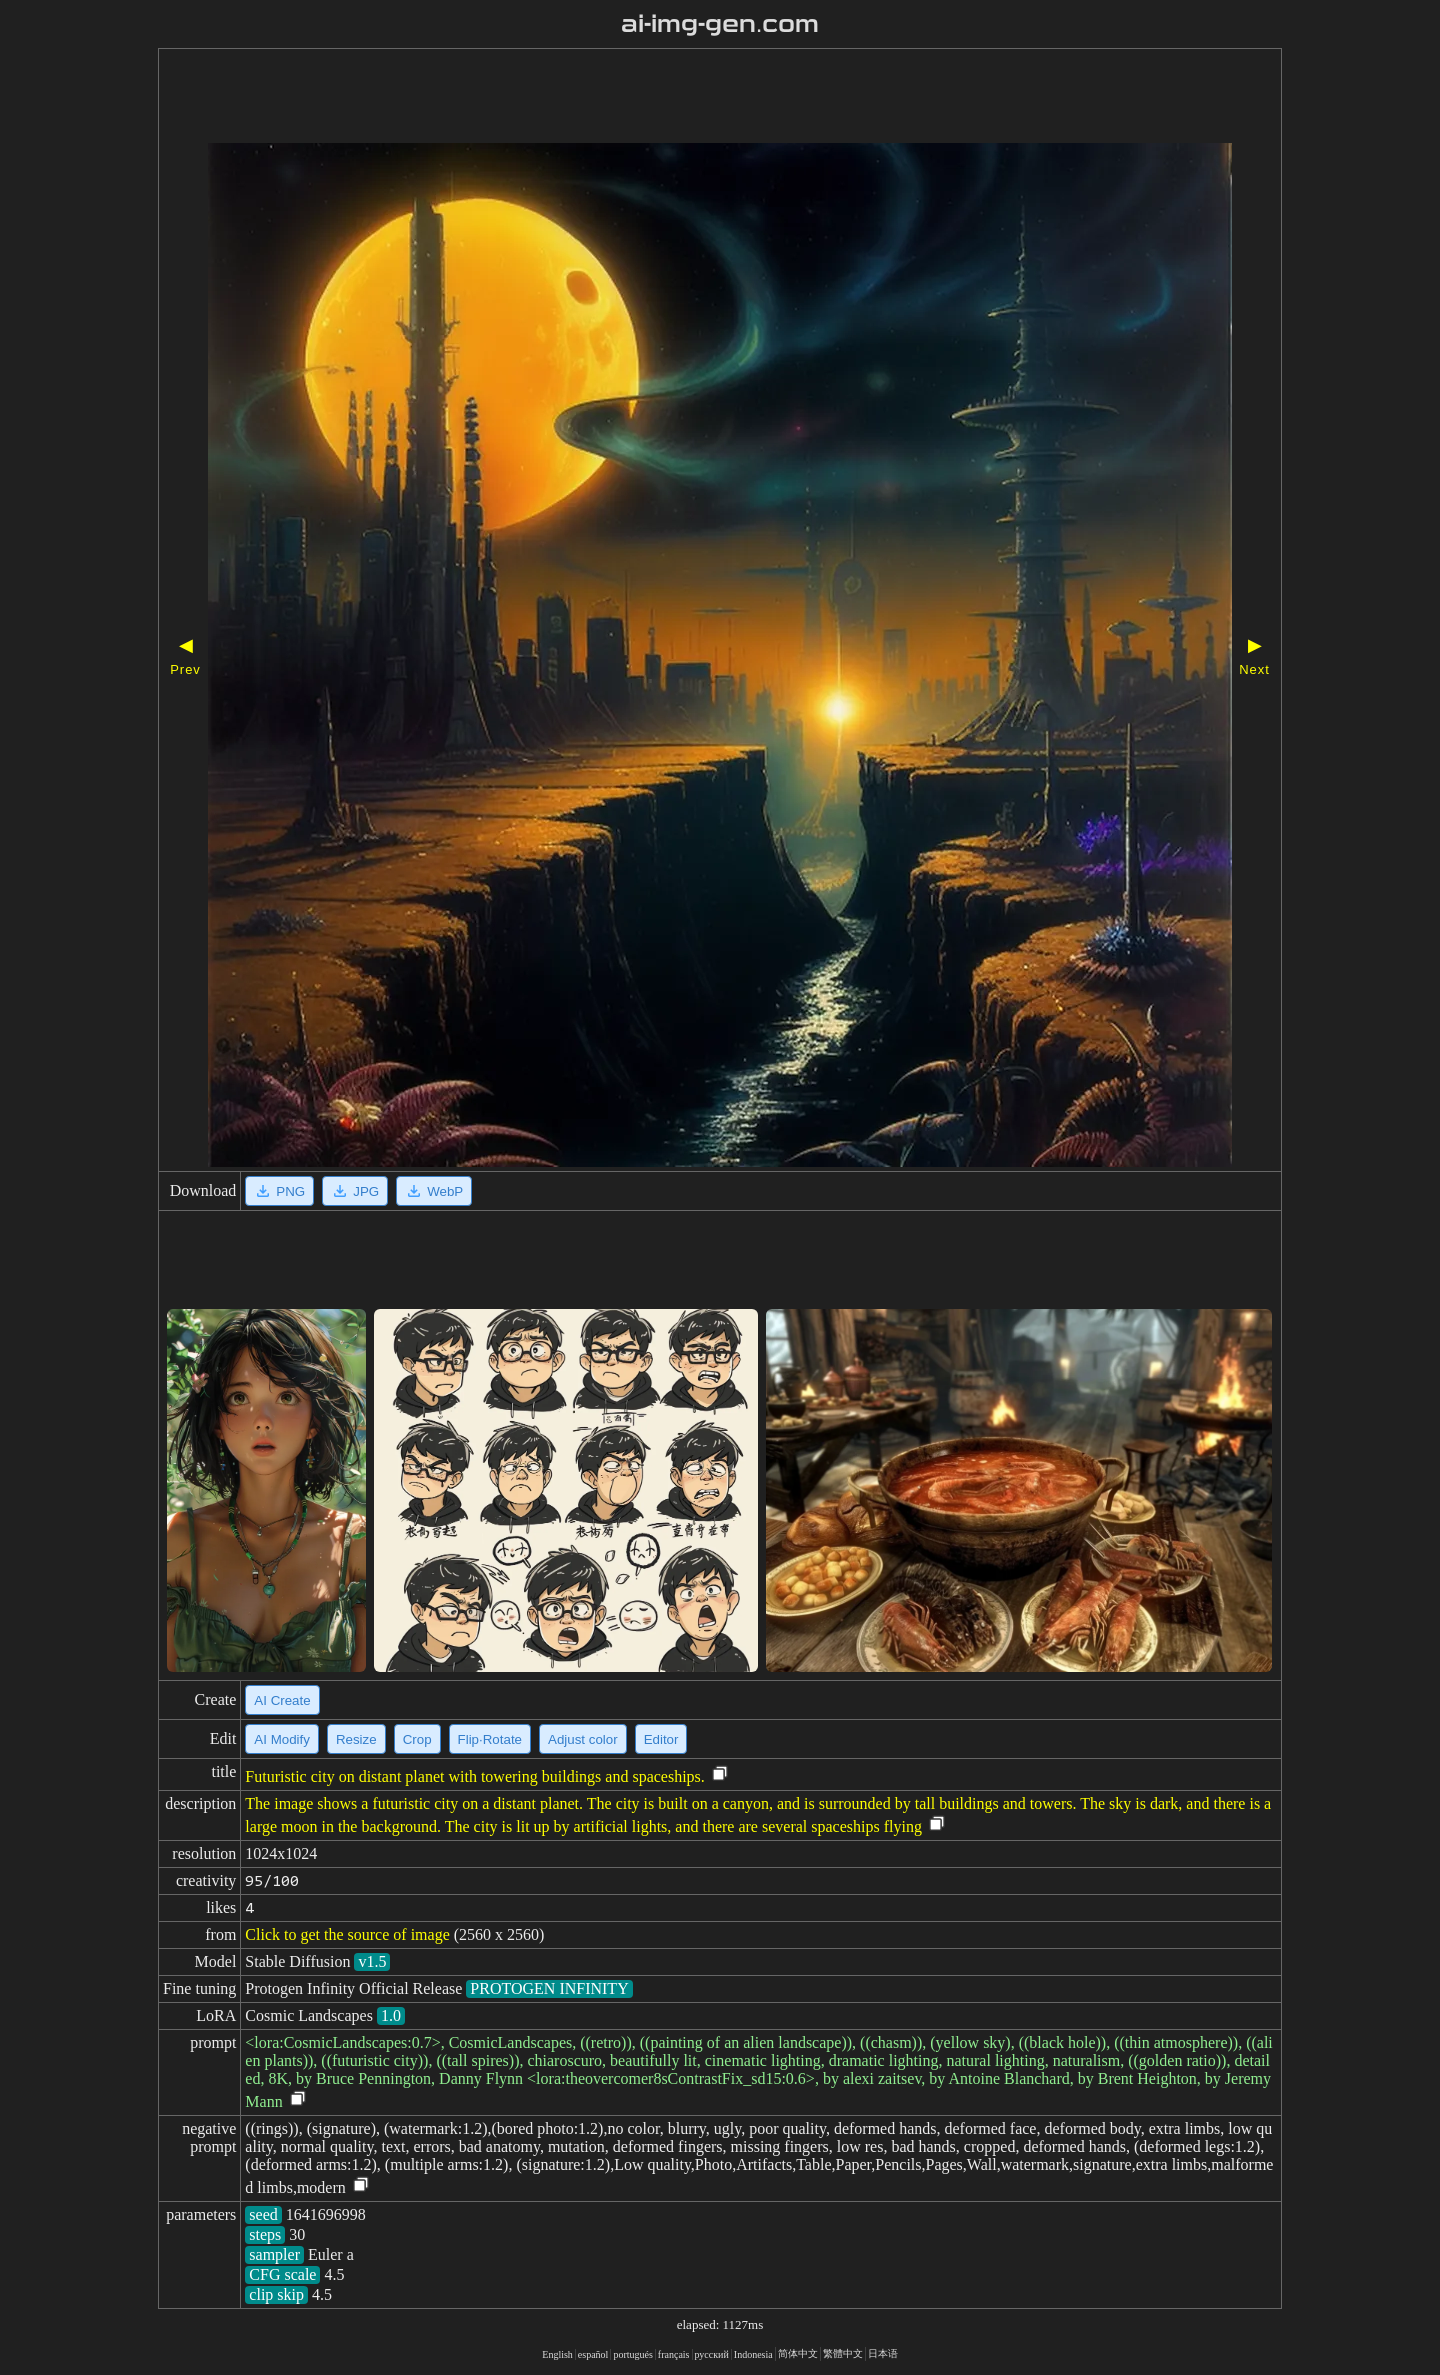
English (557, 2354)
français (674, 2354)
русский (712, 2354)
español (593, 2354)
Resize (356, 1739)
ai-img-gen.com (720, 24)
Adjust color (583, 1739)
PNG (279, 1191)
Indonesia (753, 2354)
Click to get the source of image (347, 1934)
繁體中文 (843, 2353)
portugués (632, 2354)
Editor (661, 1739)
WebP (434, 1191)
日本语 (883, 2353)
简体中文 (798, 2353)
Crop (417, 1739)
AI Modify (282, 1739)
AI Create (282, 1700)
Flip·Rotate (490, 1739)
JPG (355, 1191)
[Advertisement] (663, 98)
